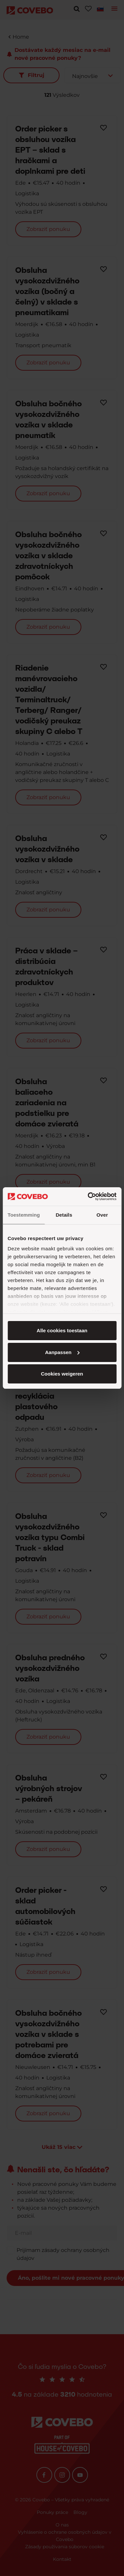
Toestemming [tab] (24, 1215)
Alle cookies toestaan (62, 1330)
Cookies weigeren (62, 1374)
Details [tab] (64, 1215)
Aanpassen (62, 1352)
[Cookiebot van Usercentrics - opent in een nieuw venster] (88, 1196)
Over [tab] (102, 1215)
